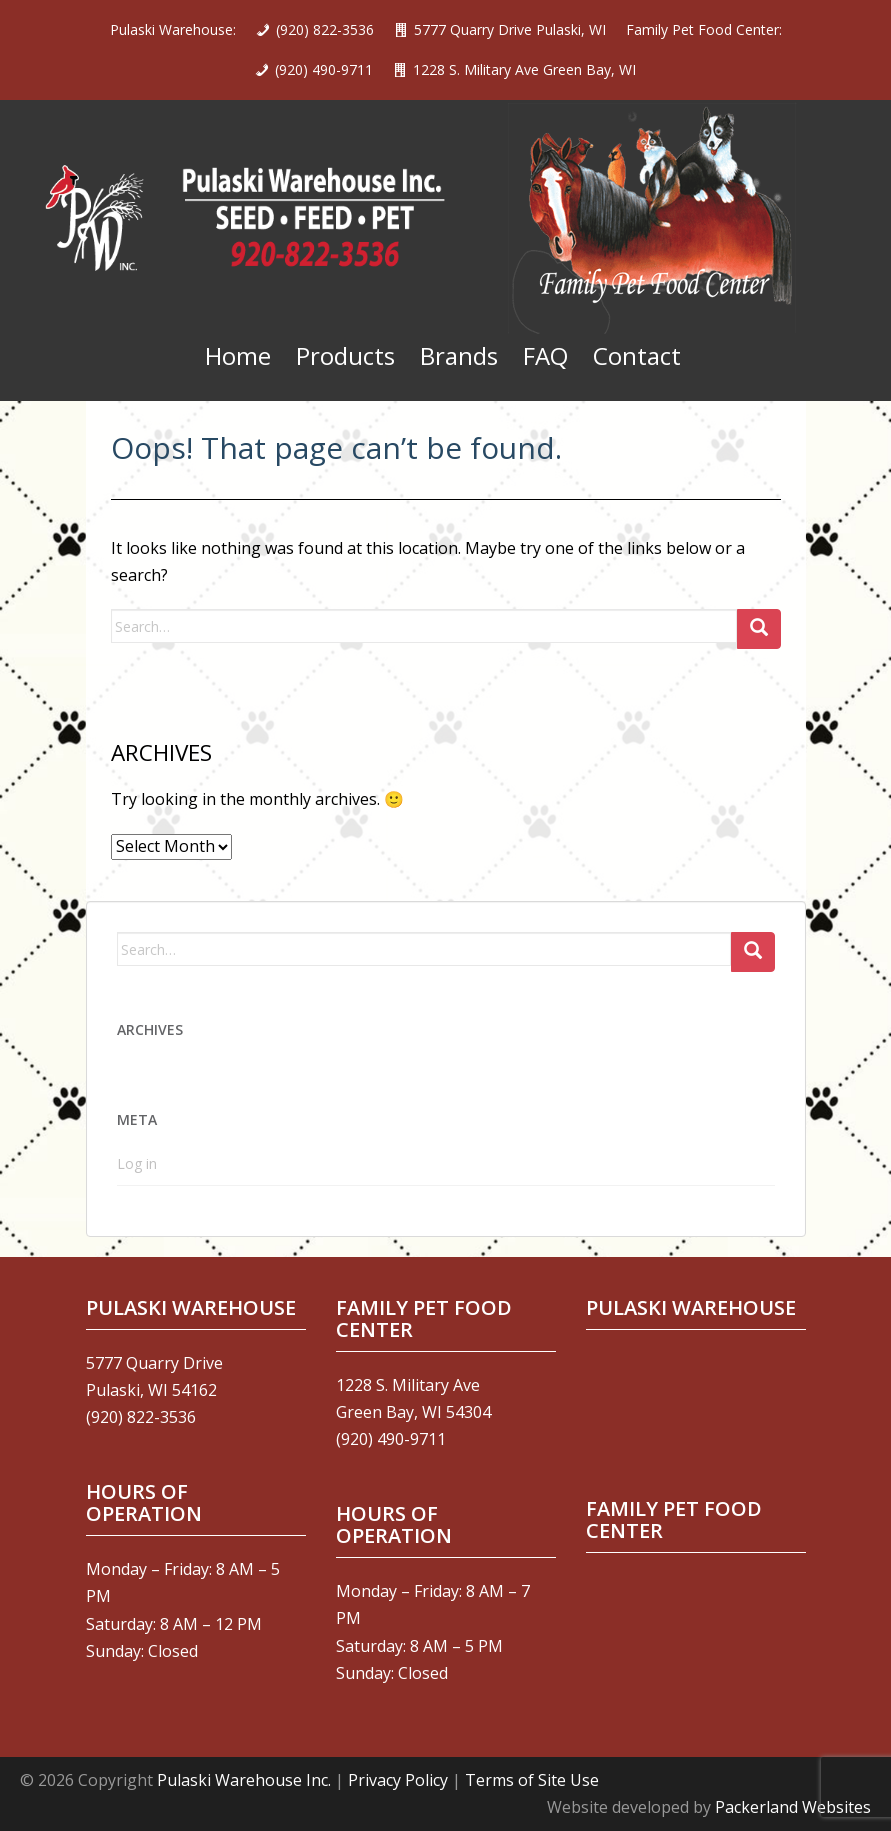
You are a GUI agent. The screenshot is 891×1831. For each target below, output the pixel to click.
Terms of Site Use (532, 1780)
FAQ (545, 355)
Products (345, 355)
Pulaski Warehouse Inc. (244, 1780)
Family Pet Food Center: (704, 29)
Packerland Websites (793, 1807)
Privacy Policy (398, 1780)
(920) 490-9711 (324, 69)
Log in (137, 1163)
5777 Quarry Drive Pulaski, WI (510, 29)
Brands (459, 355)
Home (238, 355)
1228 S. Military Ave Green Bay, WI (524, 69)
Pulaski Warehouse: (173, 29)
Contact (637, 355)
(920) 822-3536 (325, 29)
